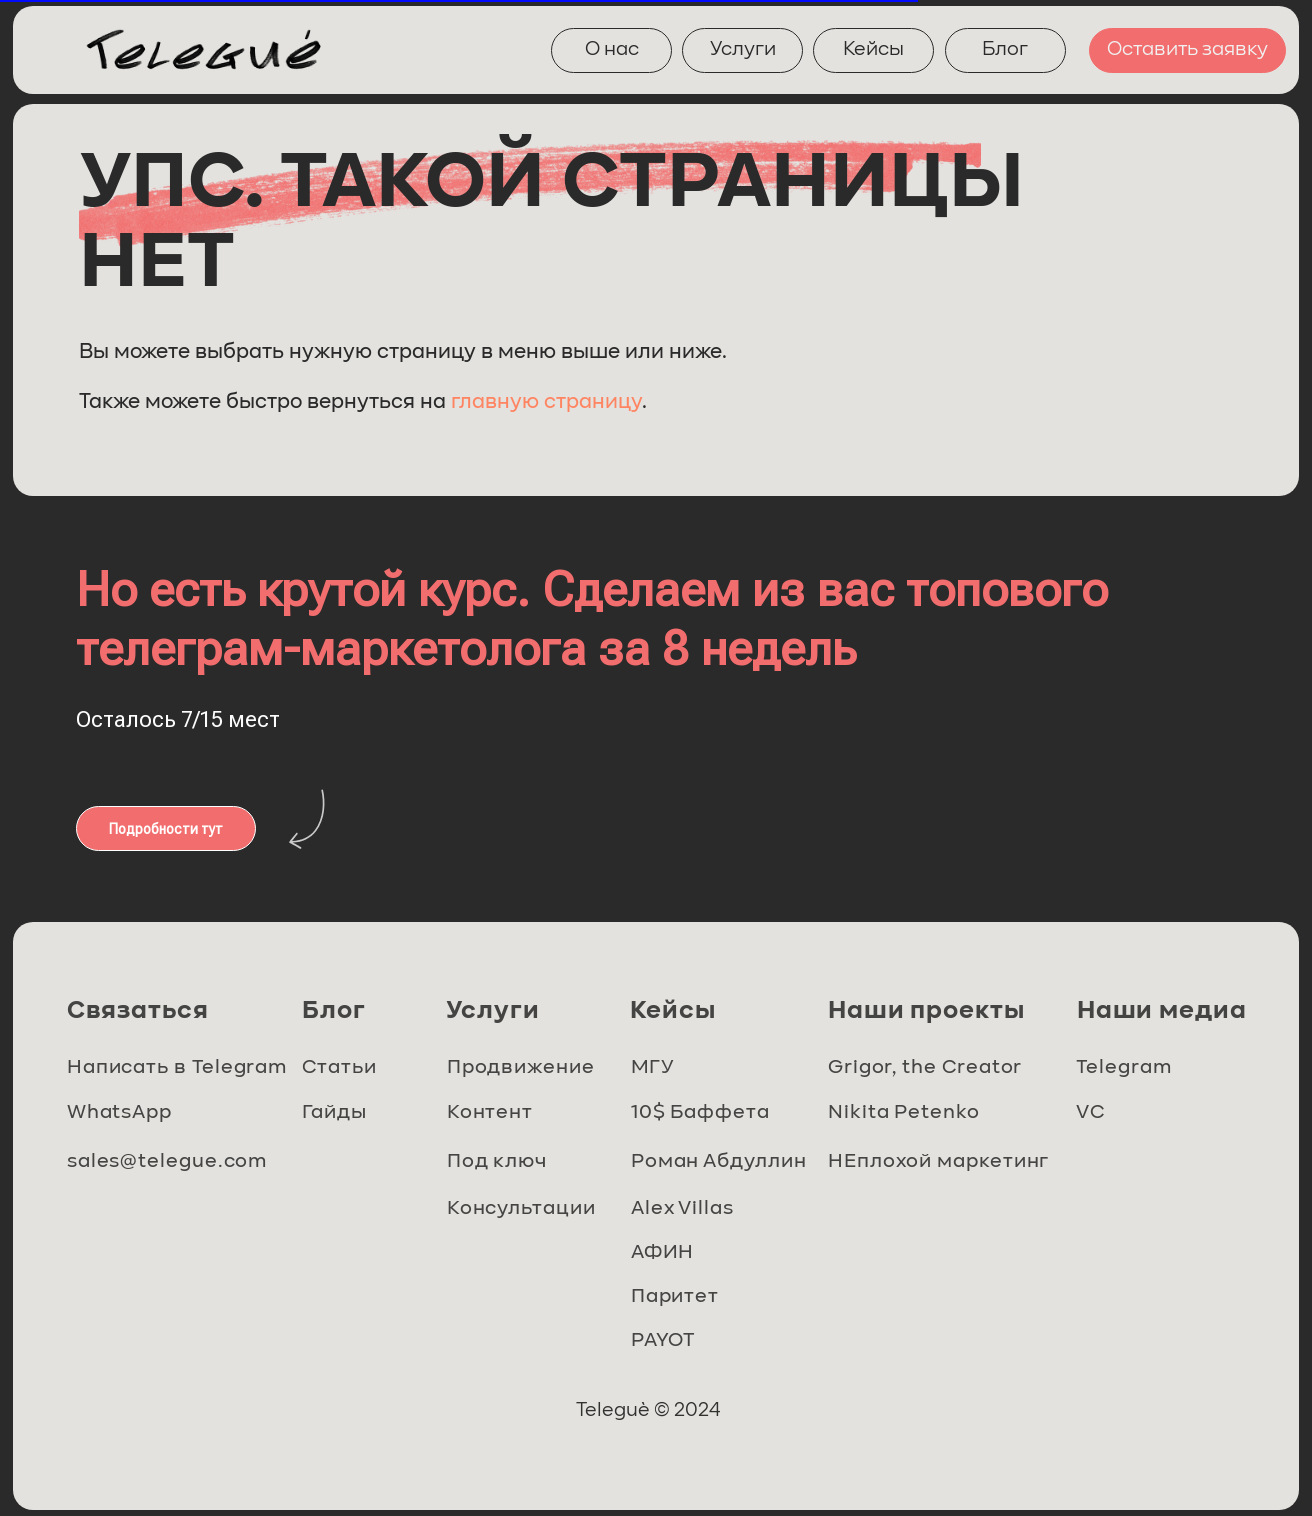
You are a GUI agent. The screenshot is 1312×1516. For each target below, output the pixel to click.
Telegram (1124, 1068)
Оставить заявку (1187, 50)
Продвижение (521, 1068)
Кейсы (873, 50)
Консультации (522, 1209)
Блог (1005, 50)
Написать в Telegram (176, 1068)
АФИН (665, 1253)
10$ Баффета (701, 1113)
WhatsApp (121, 1113)
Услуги (743, 50)
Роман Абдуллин (720, 1162)
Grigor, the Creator (926, 1068)
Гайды (335, 1113)
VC (1091, 1113)
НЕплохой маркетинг (940, 1162)
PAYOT (666, 1341)
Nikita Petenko (905, 1113)
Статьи (339, 1068)
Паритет (677, 1297)
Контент (492, 1113)
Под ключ (499, 1162)
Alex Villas (684, 1209)
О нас (612, 50)
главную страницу (546, 402)
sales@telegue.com (167, 1162)
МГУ (655, 1068)
